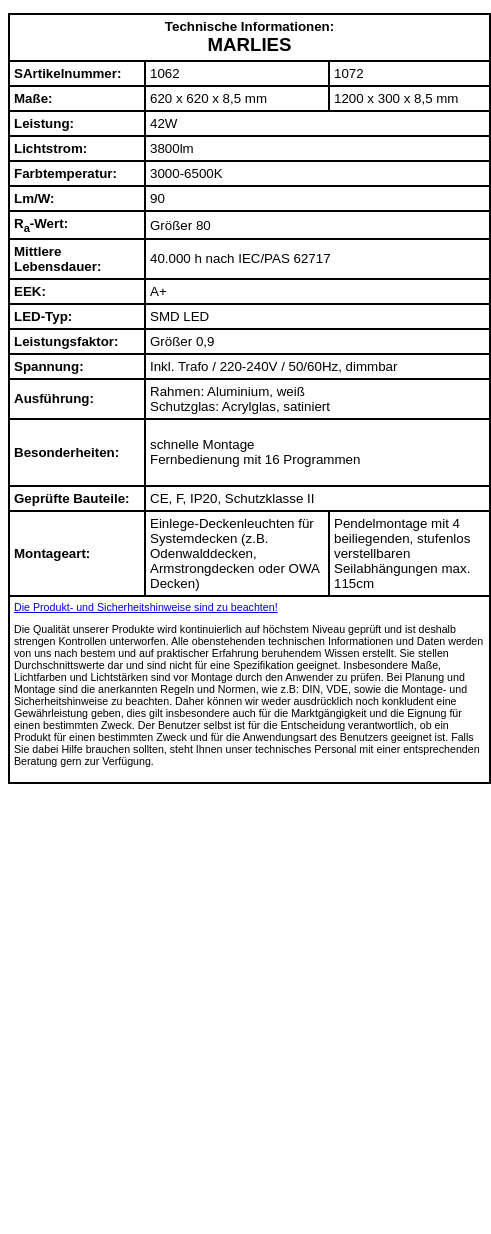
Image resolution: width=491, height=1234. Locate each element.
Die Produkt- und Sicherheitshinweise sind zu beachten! (146, 607)
